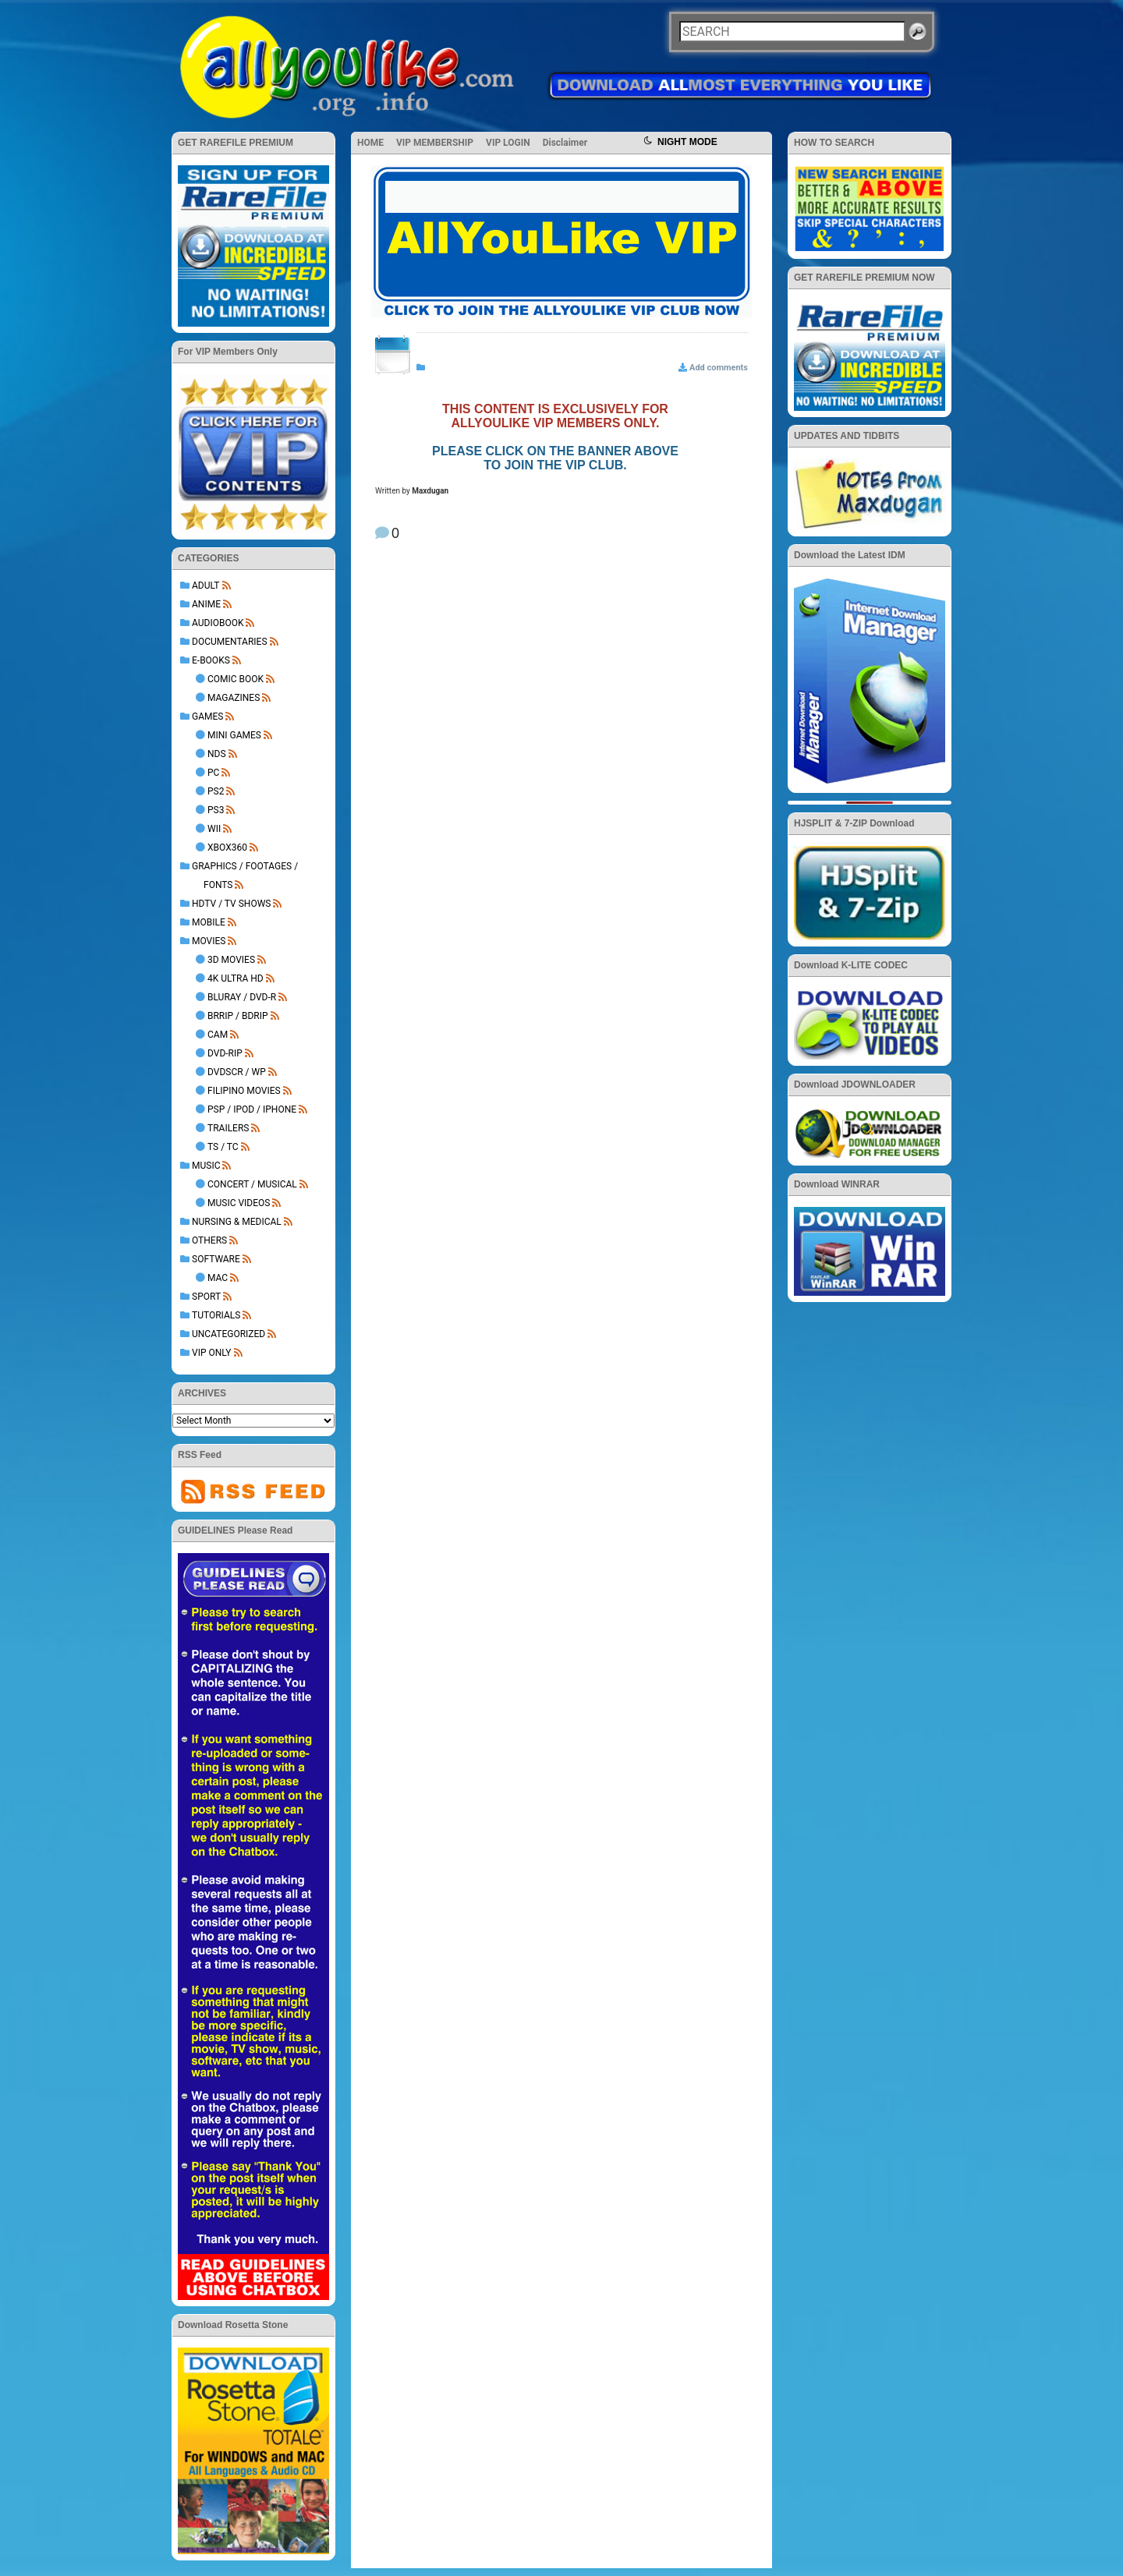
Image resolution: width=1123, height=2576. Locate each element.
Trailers (228, 1128)
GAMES (207, 716)
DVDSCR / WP (236, 1072)
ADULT (206, 585)
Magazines (233, 697)
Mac (217, 1277)
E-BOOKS (211, 660)
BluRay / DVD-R (241, 997)
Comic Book (235, 679)
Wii (214, 828)
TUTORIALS (216, 1315)
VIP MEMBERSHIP (434, 142)
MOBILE (208, 922)
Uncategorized (228, 1334)
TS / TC (223, 1146)
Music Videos (238, 1203)
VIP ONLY (212, 1352)
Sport (206, 1296)
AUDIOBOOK (217, 622)
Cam (217, 1034)
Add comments (718, 368)
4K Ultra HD (235, 978)
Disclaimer (565, 142)
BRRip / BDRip (237, 1015)
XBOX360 (227, 847)
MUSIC (206, 1165)
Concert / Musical (252, 1184)
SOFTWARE (216, 1259)
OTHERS (209, 1240)
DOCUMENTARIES (229, 641)
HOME (370, 142)
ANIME (206, 604)
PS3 (215, 810)
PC (213, 772)
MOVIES (208, 941)
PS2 (215, 791)
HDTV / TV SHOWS (231, 903)
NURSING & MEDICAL (237, 1221)
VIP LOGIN (508, 142)
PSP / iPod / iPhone (251, 1109)
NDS (216, 753)
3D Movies (231, 959)
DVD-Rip (225, 1053)
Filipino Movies (244, 1090)
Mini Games (234, 735)
